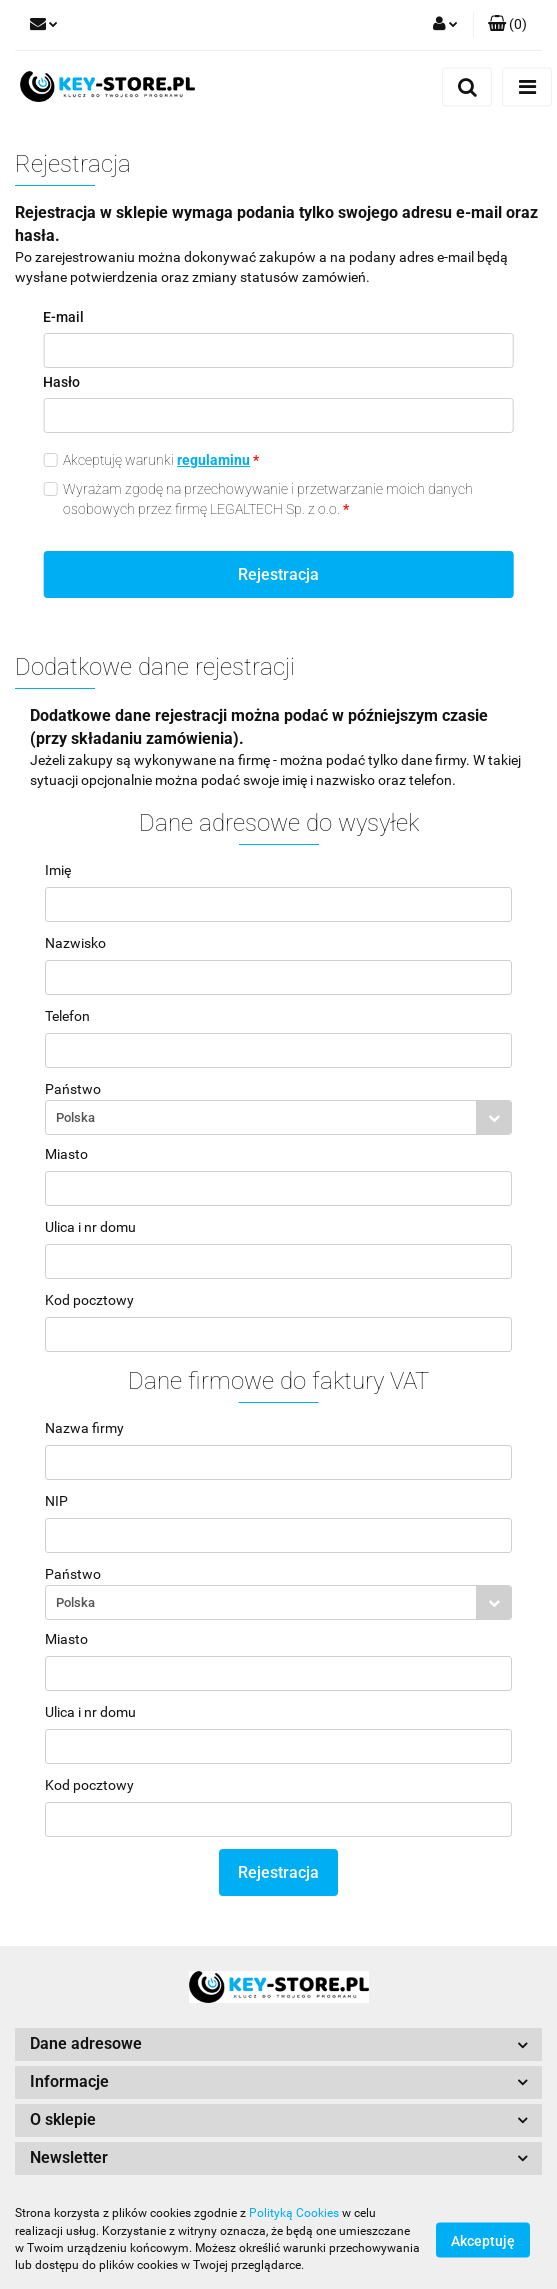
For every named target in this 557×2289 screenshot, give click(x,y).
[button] (507, 25)
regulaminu (213, 460)
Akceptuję (483, 2240)
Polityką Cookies (294, 2213)
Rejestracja (278, 574)
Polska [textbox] (75, 1117)
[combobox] (278, 1117)
